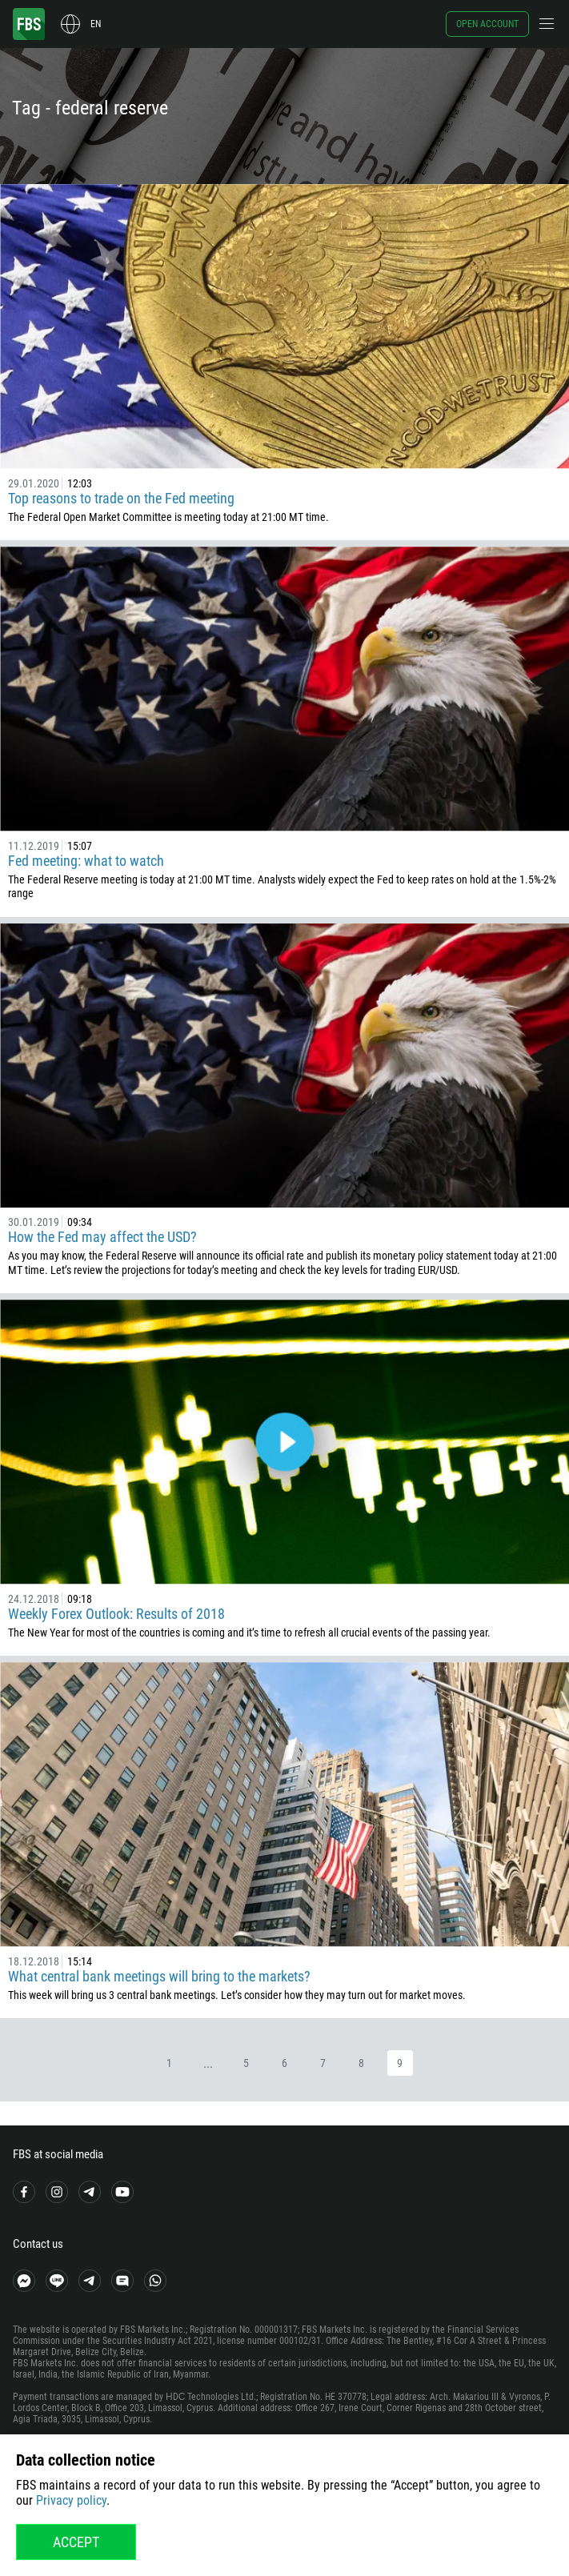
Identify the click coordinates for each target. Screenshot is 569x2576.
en (95, 24)
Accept (76, 2542)
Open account (487, 24)
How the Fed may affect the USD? (102, 1236)
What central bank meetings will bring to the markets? (159, 1976)
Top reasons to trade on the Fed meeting (121, 498)
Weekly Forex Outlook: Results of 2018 (116, 1613)
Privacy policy (71, 2500)
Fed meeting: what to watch (86, 860)
